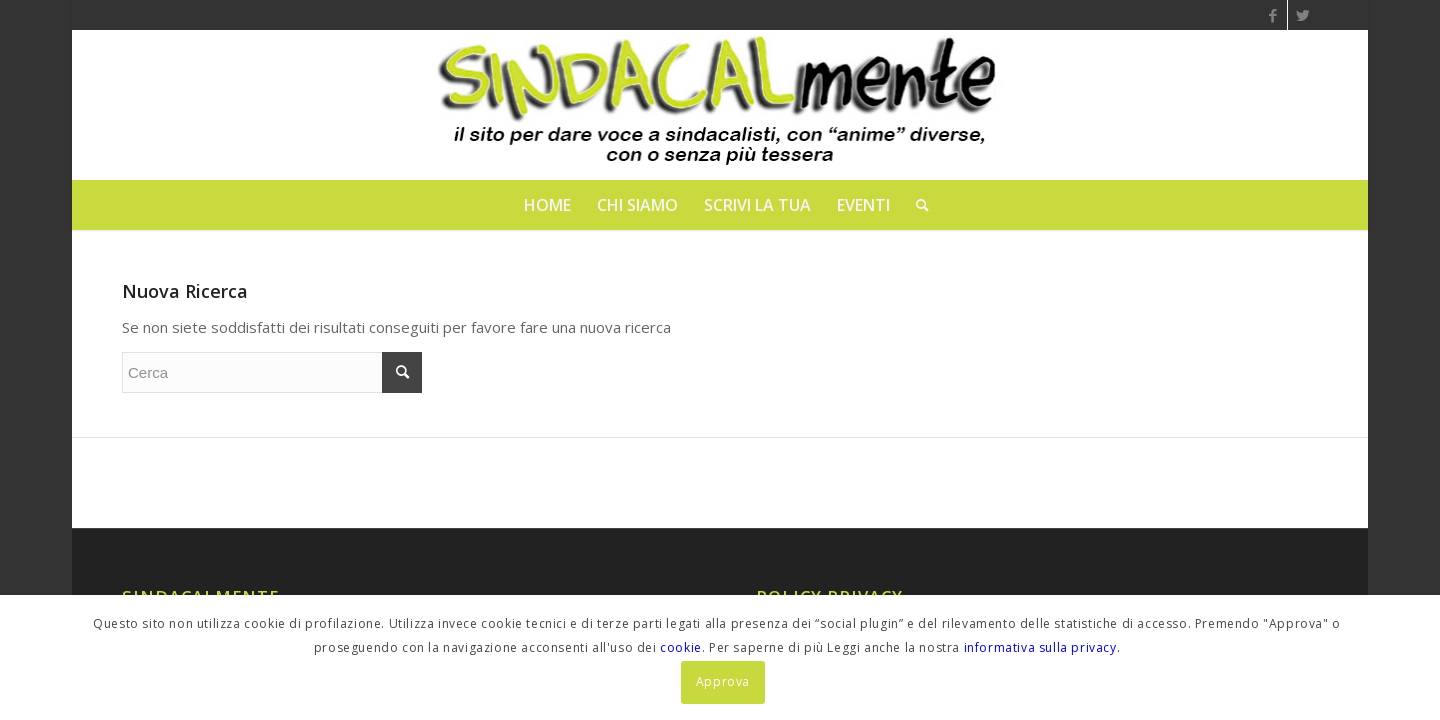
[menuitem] (547, 205)
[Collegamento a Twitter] (1303, 15)
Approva (723, 681)
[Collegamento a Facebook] (1272, 15)
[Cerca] (916, 205)
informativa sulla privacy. (1042, 647)
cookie (681, 647)
